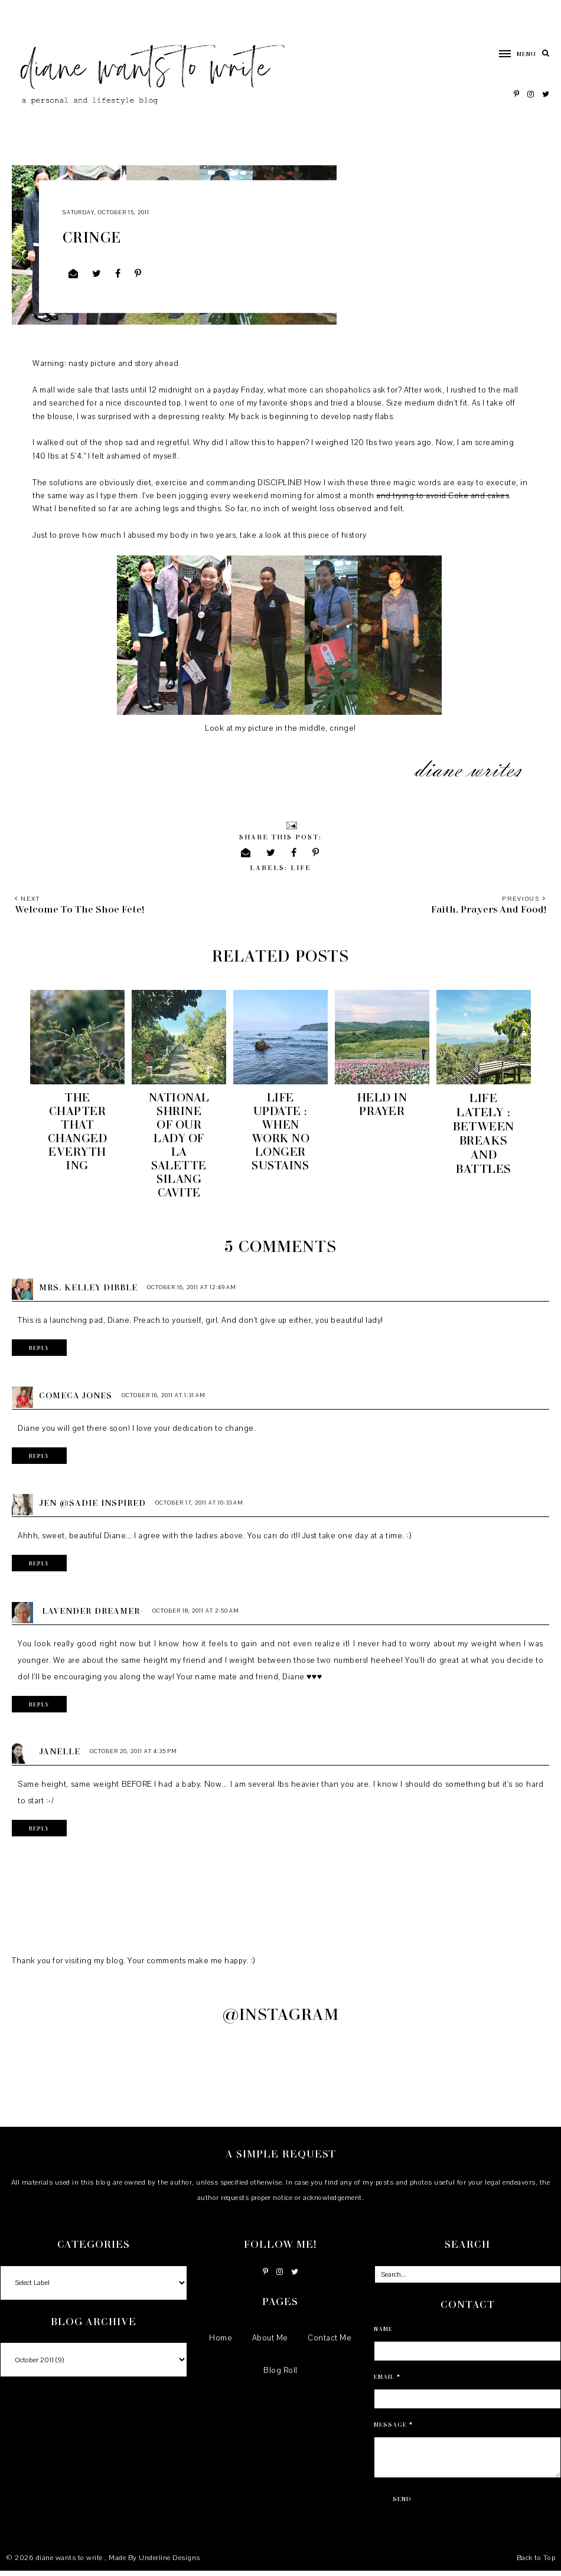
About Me (270, 2343)
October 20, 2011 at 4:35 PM (133, 1756)
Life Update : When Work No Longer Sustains (280, 1132)
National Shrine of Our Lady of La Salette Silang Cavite (179, 1147)
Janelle (59, 1756)
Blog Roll (280, 2375)
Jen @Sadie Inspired (92, 1507)
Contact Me (329, 2343)
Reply (40, 1352)
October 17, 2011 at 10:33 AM (199, 1507)
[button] (511, 53)
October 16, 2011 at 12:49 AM (191, 1292)
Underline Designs (169, 2562)
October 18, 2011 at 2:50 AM (195, 1615)
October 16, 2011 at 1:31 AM (164, 1400)
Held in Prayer (382, 1104)
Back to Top (536, 2562)
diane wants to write (70, 2562)
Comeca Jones (75, 1400)
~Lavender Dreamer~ (91, 1615)
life (301, 867)
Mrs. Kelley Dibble (88, 1292)
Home (220, 2343)
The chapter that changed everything (77, 1132)
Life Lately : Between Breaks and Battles (483, 1132)
